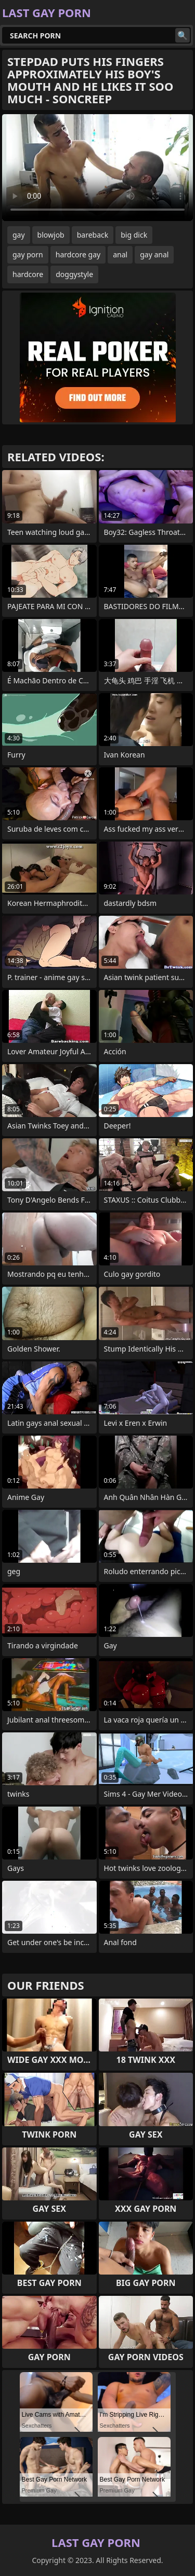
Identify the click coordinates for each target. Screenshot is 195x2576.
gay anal (154, 254)
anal (120, 254)
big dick (134, 235)
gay (18, 235)
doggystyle (74, 274)
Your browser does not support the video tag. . (97, 167)
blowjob (50, 235)
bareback (93, 235)
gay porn (27, 254)
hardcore (27, 274)
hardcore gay (78, 254)
